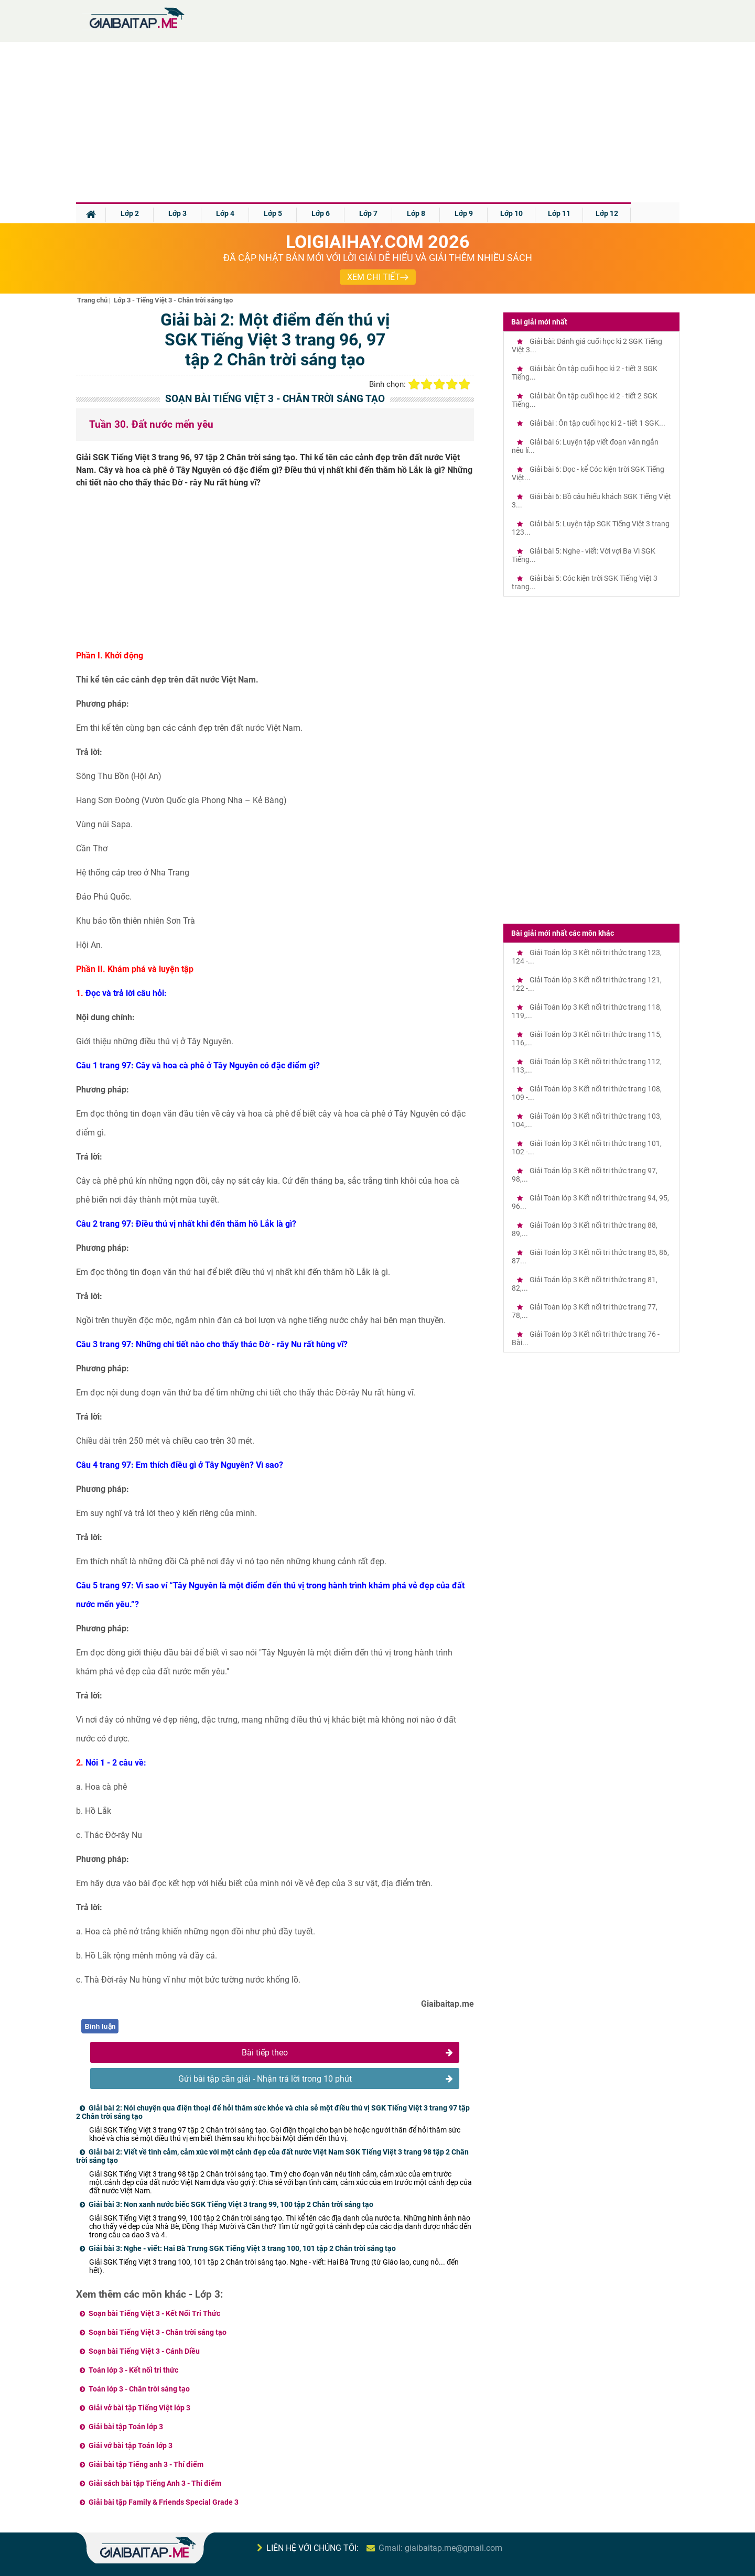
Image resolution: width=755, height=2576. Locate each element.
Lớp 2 (130, 213)
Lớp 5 (273, 213)
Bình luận (100, 2026)
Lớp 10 (511, 213)
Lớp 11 (559, 213)
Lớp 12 (607, 213)
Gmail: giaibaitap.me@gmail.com (440, 2548)
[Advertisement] (377, 123)
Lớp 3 (177, 213)
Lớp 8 (416, 213)
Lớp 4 (225, 213)
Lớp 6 (320, 213)
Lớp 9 (464, 213)
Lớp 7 (368, 213)
